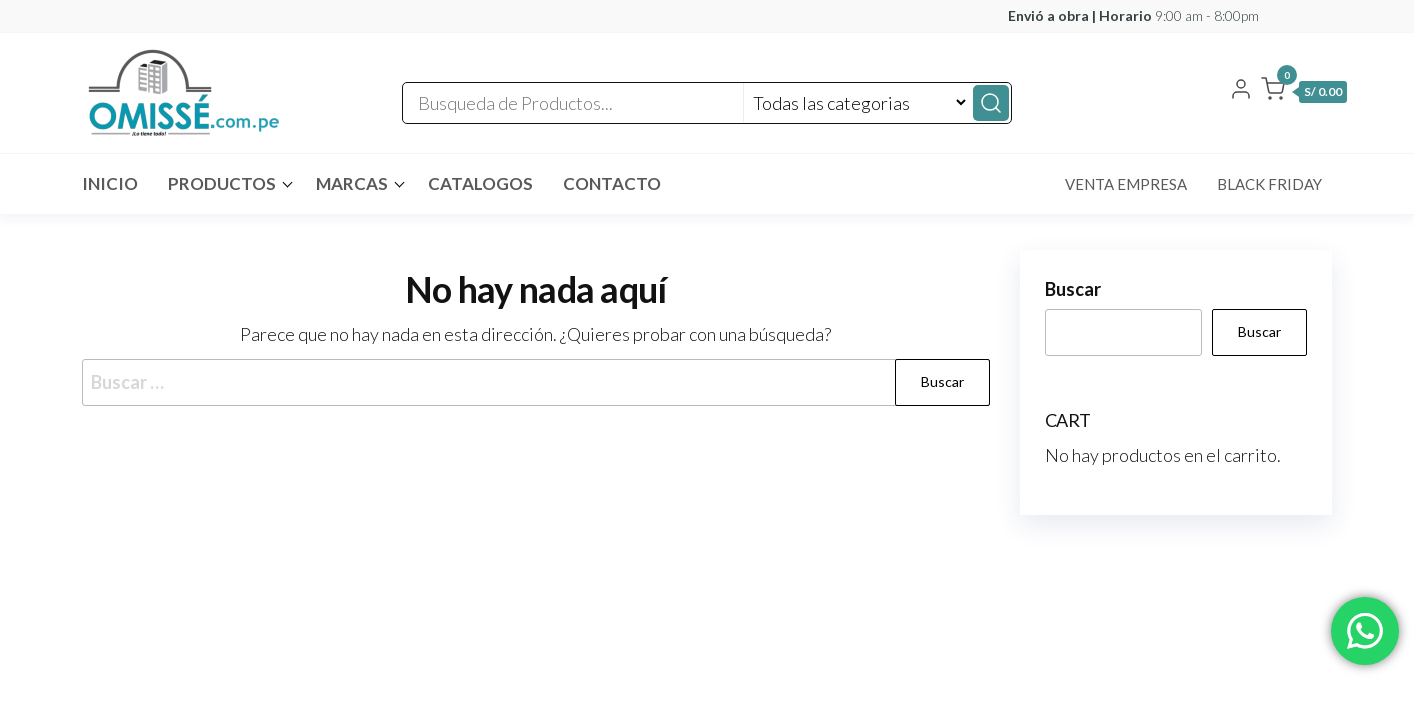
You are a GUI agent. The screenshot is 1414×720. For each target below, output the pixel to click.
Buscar (1073, 289)
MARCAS (352, 183)
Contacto (612, 183)
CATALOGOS (480, 183)
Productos (222, 183)
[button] (1304, 93)
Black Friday (1269, 184)
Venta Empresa (1126, 184)
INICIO (110, 183)
